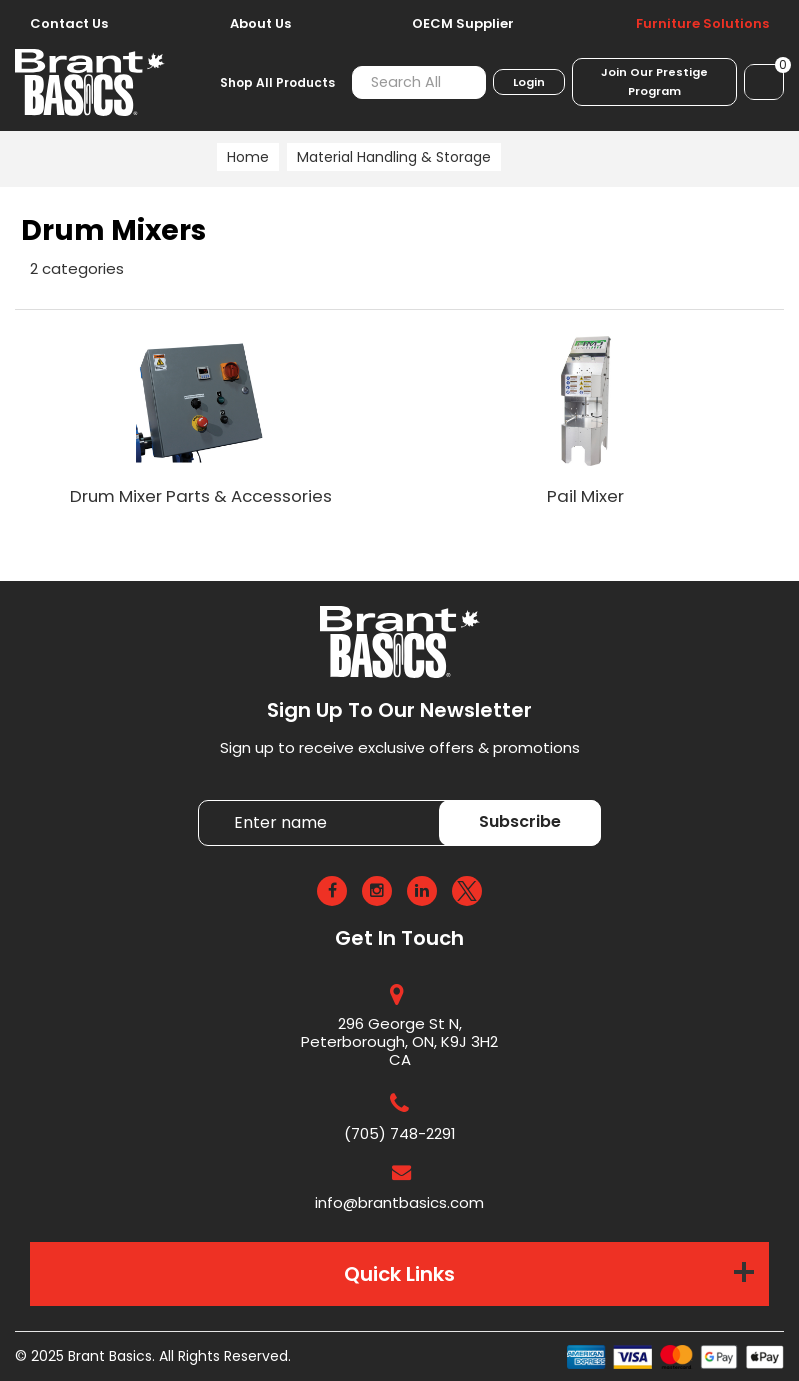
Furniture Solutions (702, 24)
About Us (260, 24)
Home (248, 157)
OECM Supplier (463, 24)
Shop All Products (277, 82)
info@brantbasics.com (399, 1202)
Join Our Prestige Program (654, 81)
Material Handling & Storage (394, 157)
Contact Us (69, 24)
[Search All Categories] (419, 82)
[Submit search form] (459, 82)
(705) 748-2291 (400, 1133)
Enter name (203, 799)
